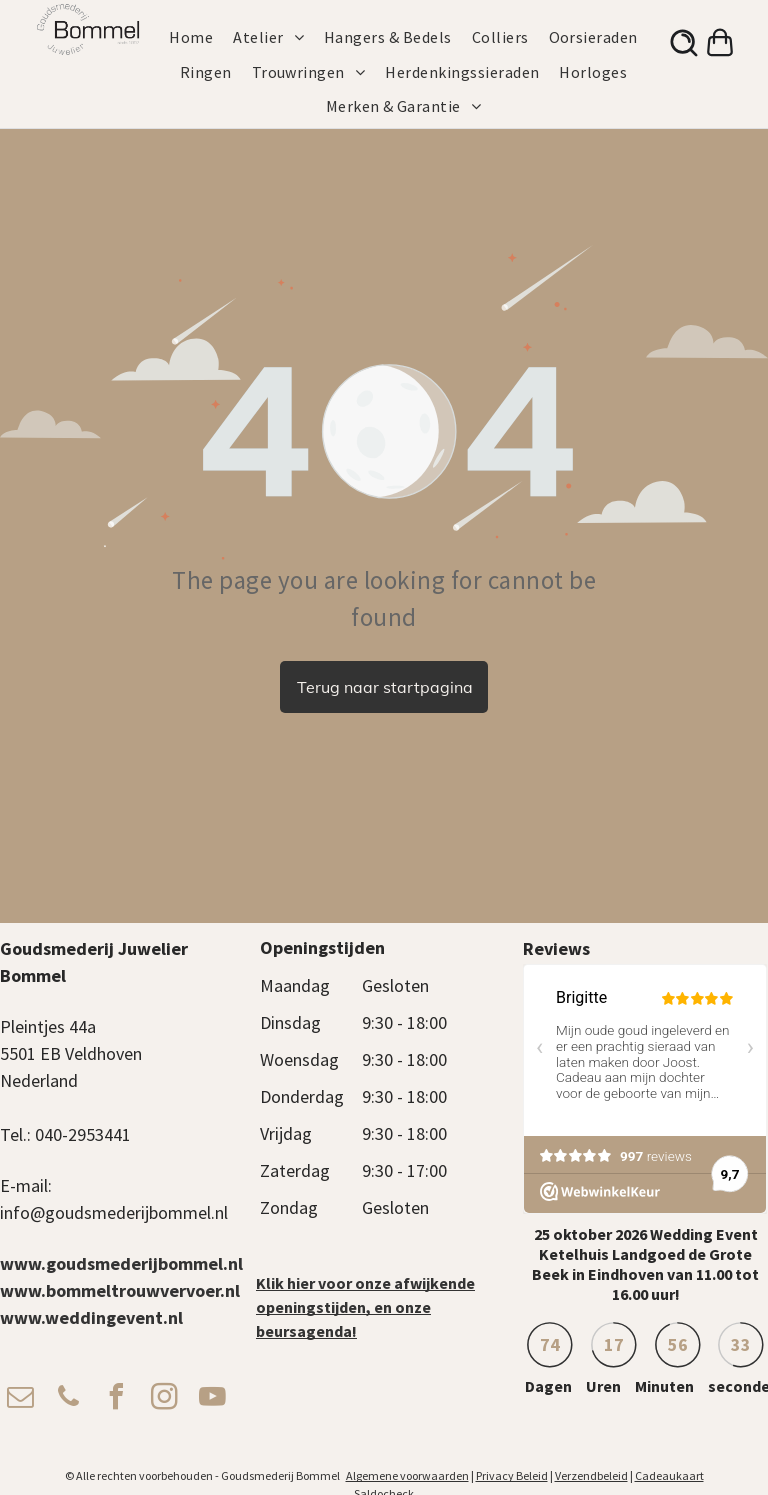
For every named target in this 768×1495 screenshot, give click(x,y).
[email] (20, 1399)
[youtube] (212, 1399)
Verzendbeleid (591, 1475)
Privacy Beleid (512, 1475)
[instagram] (164, 1399)
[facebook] (116, 1399)
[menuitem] (201, 37)
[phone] (68, 1399)
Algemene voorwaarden (407, 1475)
